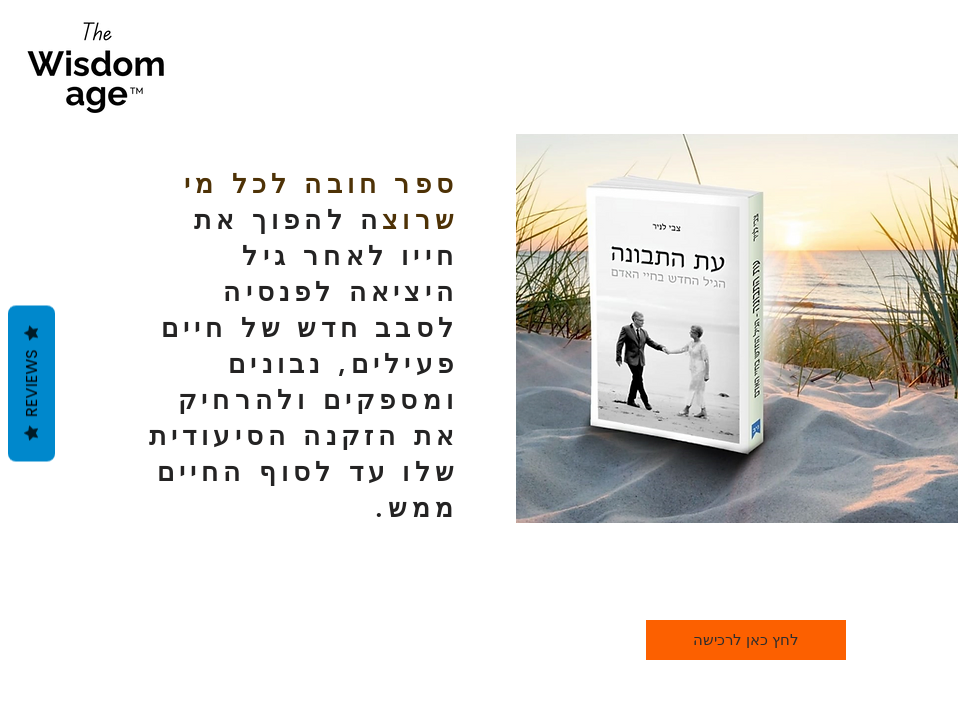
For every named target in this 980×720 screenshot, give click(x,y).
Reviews (31, 384)
